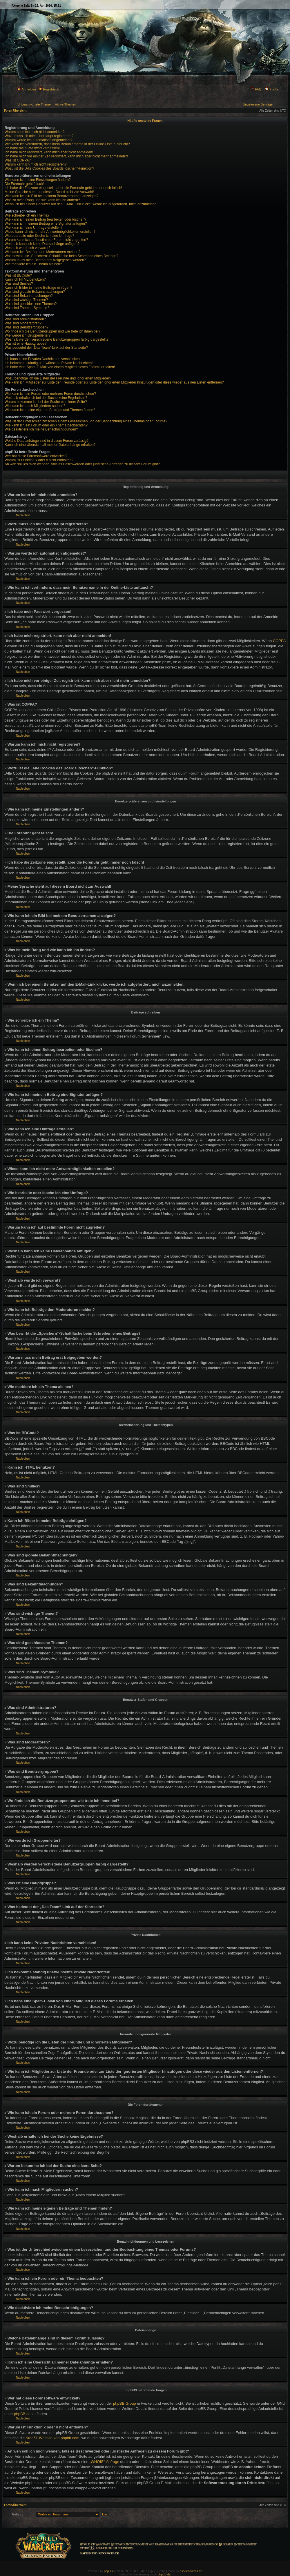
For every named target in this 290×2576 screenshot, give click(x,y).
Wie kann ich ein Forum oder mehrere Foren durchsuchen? (50, 394)
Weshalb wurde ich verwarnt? (27, 248)
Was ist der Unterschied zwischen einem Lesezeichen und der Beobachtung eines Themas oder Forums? (86, 421)
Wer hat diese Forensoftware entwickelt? (36, 456)
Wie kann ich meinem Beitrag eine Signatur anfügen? (46, 223)
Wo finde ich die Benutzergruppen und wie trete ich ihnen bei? (52, 331)
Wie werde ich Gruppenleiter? (27, 335)
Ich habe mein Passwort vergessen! (32, 148)
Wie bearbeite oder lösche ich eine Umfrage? (39, 236)
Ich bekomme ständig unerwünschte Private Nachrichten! (49, 363)
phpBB (108, 2571)
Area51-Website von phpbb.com (52, 2438)
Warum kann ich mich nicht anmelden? (34, 132)
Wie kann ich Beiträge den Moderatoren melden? (42, 252)
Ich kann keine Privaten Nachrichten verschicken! (43, 359)
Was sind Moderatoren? (23, 323)
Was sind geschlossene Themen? (31, 304)
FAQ (256, 89)
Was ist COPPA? (18, 160)
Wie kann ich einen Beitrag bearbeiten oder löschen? (45, 219)
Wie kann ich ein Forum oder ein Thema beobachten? (46, 425)
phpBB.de (22, 2414)
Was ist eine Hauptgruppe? (25, 343)
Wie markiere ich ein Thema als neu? (33, 264)
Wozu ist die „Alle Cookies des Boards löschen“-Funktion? (49, 168)
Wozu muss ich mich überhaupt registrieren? (39, 136)
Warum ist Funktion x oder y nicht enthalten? (39, 460)
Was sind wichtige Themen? (26, 300)
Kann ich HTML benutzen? (25, 279)
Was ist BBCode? (18, 275)
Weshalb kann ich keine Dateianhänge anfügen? (42, 244)
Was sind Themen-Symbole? (27, 308)
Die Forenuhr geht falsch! (24, 184)
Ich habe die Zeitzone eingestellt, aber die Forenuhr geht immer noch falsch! (63, 188)
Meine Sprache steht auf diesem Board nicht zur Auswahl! (49, 192)
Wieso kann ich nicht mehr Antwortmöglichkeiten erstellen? (50, 232)
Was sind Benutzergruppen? (26, 327)
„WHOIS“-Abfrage (104, 2461)
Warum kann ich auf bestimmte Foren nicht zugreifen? (46, 240)
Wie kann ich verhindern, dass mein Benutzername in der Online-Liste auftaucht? (67, 144)
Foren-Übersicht (15, 110)
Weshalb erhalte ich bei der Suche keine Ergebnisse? (46, 398)
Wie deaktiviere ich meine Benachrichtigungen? (41, 429)
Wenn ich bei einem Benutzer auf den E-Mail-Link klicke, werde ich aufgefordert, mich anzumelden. (81, 204)
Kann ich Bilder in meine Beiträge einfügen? (38, 288)
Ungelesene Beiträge (258, 104)
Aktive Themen (65, 104)
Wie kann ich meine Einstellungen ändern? (37, 180)
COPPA (279, 641)
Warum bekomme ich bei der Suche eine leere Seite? (46, 402)
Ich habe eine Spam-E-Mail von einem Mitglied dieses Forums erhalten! (60, 367)
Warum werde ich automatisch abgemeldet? (38, 140)
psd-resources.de (191, 2571)
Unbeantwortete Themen (34, 104)
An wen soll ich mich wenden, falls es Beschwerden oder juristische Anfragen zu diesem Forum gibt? (82, 464)
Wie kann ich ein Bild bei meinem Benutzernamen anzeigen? (52, 196)
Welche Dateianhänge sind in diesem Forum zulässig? (46, 441)
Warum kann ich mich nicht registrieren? (36, 164)
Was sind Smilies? (19, 283)
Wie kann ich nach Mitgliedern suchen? (35, 406)
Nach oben (23, 515)
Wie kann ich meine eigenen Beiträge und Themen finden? (50, 410)
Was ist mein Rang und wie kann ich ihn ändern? (42, 200)
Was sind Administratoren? (25, 319)
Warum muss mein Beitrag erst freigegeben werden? (45, 260)
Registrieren (49, 89)
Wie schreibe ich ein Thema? (27, 215)
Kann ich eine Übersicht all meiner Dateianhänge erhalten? (50, 445)
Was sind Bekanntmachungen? (29, 296)
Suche (271, 89)
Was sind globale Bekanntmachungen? (35, 292)
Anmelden (26, 89)
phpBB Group (124, 2403)
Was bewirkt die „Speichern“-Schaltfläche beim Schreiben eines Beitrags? (61, 256)
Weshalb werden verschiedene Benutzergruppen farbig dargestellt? (56, 339)
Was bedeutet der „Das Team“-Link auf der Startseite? (46, 348)
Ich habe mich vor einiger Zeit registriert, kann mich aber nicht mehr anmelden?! (66, 156)
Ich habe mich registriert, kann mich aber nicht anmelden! (49, 152)
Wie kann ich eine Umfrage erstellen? (33, 228)
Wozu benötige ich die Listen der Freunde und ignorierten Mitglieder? (58, 378)
